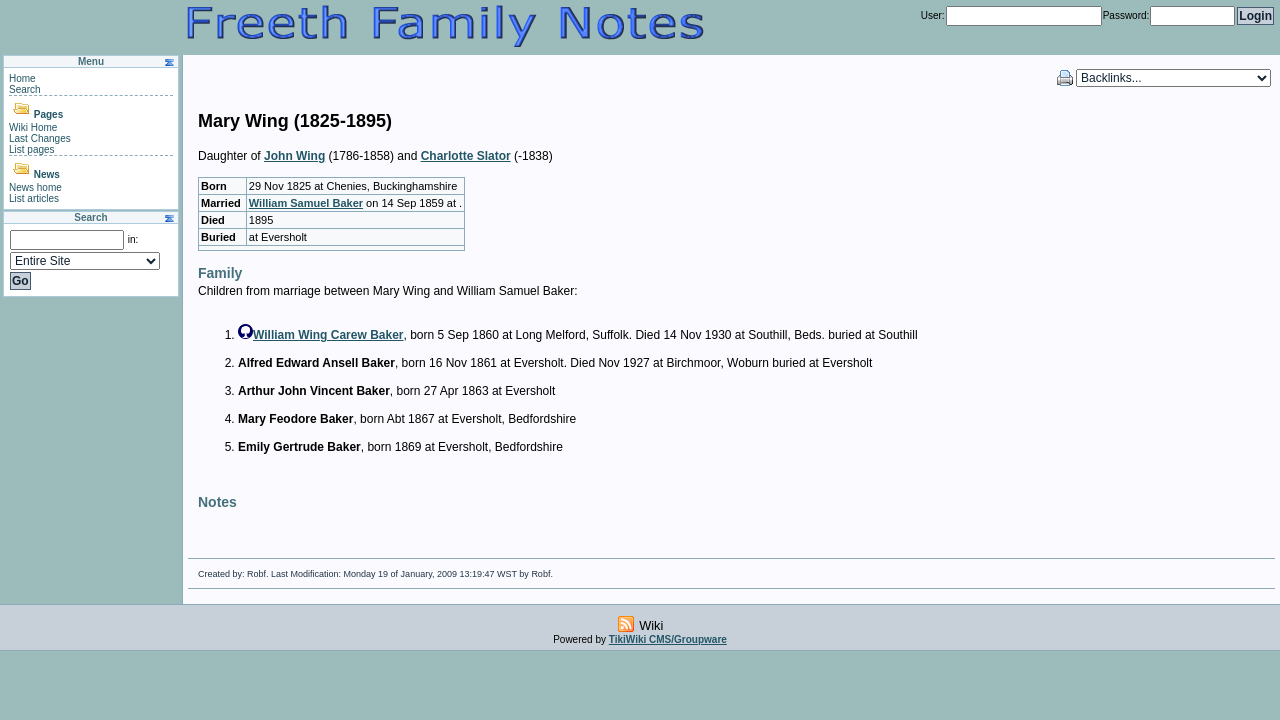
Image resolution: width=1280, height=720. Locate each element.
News (47, 174)
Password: (1126, 15)
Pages (48, 114)
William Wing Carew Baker (328, 335)
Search (25, 89)
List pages (32, 149)
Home (22, 78)
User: (933, 15)
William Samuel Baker (306, 203)
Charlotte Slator (466, 156)
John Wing (294, 156)
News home (35, 187)
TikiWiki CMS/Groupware (668, 639)
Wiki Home (33, 127)
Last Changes (40, 138)
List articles (34, 198)
